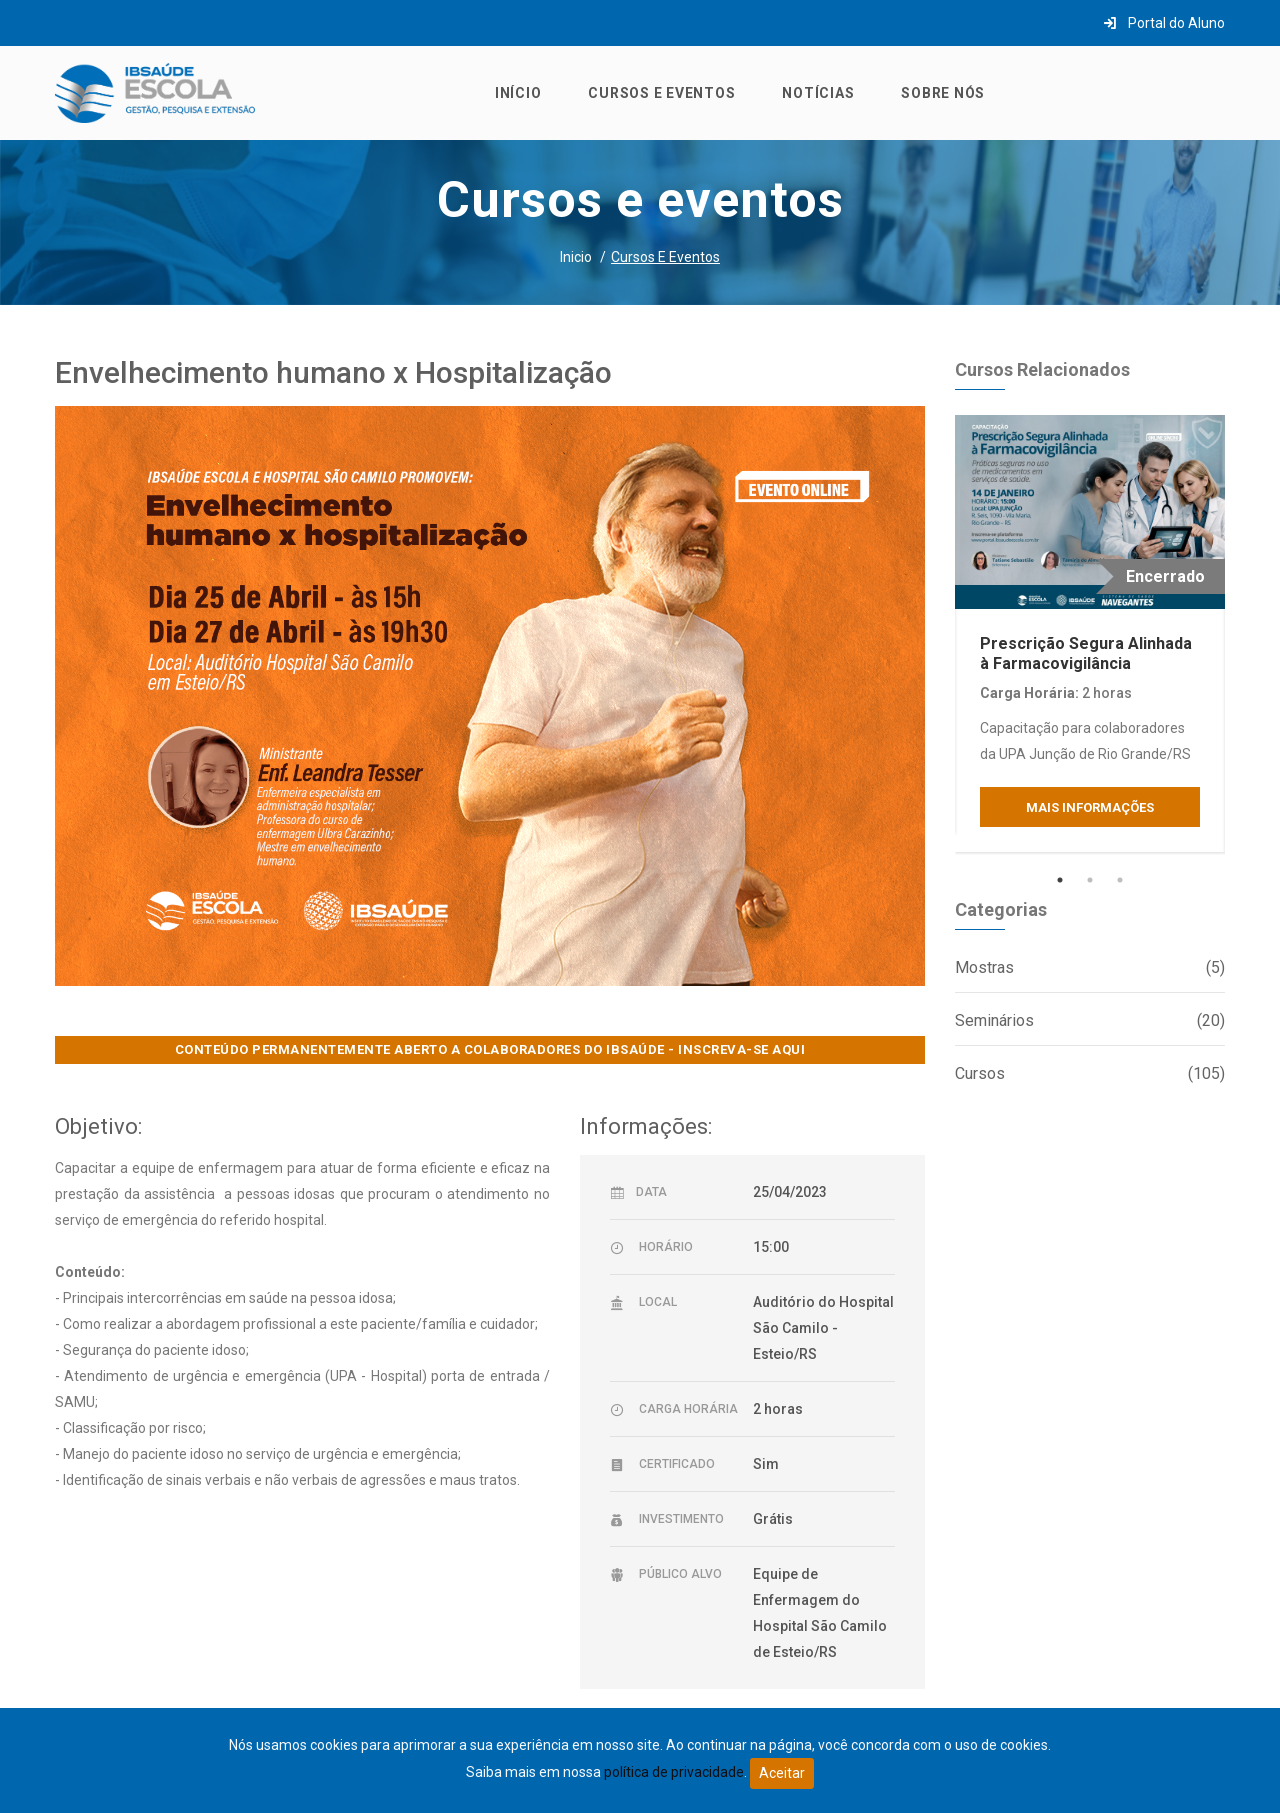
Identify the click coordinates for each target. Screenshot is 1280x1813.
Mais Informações (1090, 807)
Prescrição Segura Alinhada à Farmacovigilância (1086, 653)
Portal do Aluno (1164, 23)
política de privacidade (674, 1772)
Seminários (1090, 1021)
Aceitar (782, 1773)
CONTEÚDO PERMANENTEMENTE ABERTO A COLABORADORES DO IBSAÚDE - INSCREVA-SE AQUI (490, 1049)
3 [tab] (1120, 880)
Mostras (1090, 968)
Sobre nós (943, 93)
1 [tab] (1060, 880)
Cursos (1090, 1074)
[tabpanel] (1090, 633)
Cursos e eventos (661, 93)
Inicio (576, 257)
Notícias (818, 93)
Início (518, 93)
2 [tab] (1090, 880)
